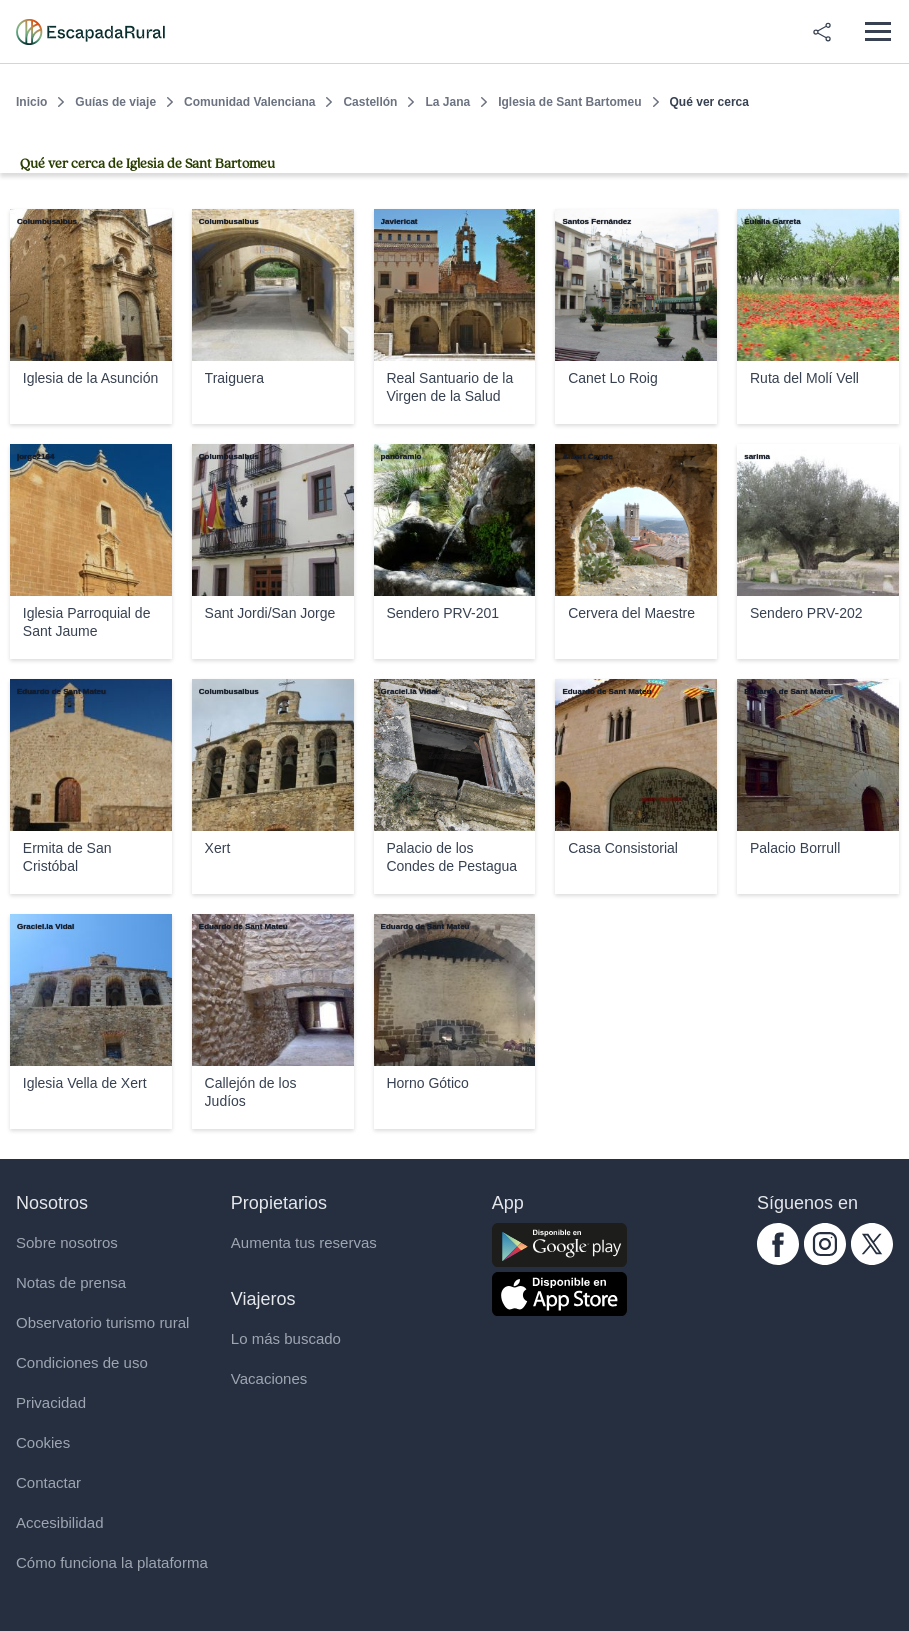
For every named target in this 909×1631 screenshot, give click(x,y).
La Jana (447, 102)
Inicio (31, 102)
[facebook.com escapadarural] (778, 1259)
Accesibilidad (60, 1522)
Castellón (370, 102)
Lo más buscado (286, 1338)
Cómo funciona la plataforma (112, 1562)
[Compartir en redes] (822, 32)
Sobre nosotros (67, 1242)
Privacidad (51, 1402)
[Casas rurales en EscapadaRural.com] (90, 32)
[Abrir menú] (877, 31)
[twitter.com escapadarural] (872, 1259)
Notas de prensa (71, 1282)
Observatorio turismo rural (102, 1322)
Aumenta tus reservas (304, 1242)
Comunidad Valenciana (249, 102)
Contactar (48, 1482)
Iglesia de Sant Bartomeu (569, 102)
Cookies (43, 1442)
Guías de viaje (115, 102)
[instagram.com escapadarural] (825, 1259)
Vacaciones (269, 1378)
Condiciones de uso (82, 1362)
